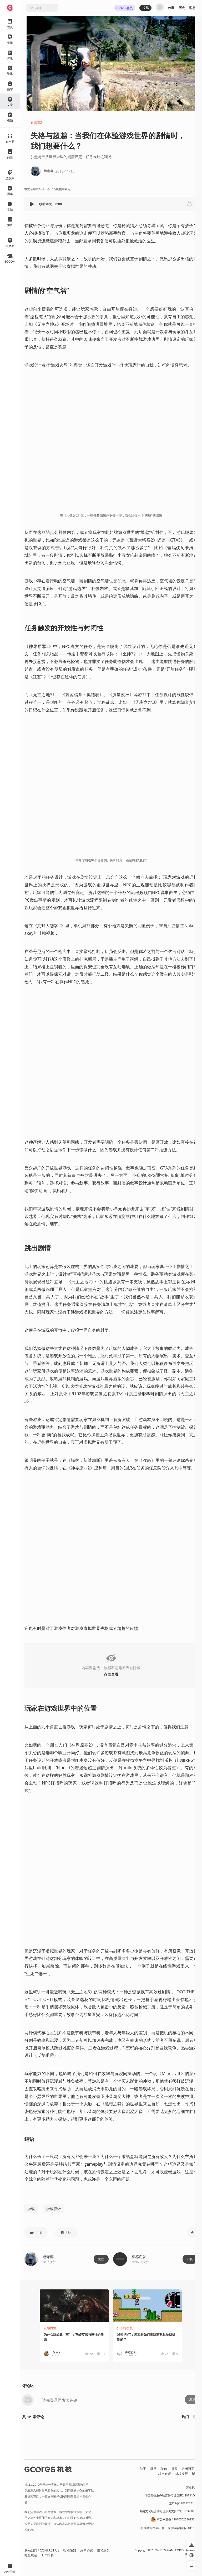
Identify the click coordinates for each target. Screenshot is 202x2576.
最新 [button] (196, 2416)
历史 (182, 8)
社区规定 (30, 2555)
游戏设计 (53, 2208)
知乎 (143, 2468)
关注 (101, 2259)
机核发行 (181, 2473)
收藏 (171, 8)
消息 (192, 8)
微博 (153, 2468)
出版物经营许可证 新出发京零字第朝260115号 (168, 2528)
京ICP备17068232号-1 (183, 2503)
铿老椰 (48, 2256)
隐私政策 (103, 2550)
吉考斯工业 (190, 2468)
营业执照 (192, 2487)
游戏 (31, 2208)
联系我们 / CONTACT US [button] (41, 2550)
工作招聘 (47, 2555)
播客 (174, 2468)
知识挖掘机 (125, 2328)
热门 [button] (185, 2416)
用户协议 (86, 2550)
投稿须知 (69, 2550)
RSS (195, 2473)
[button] (32, 204)
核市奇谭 (164, 2473)
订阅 (190, 2259)
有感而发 (37, 122)
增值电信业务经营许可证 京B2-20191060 (171, 2495)
